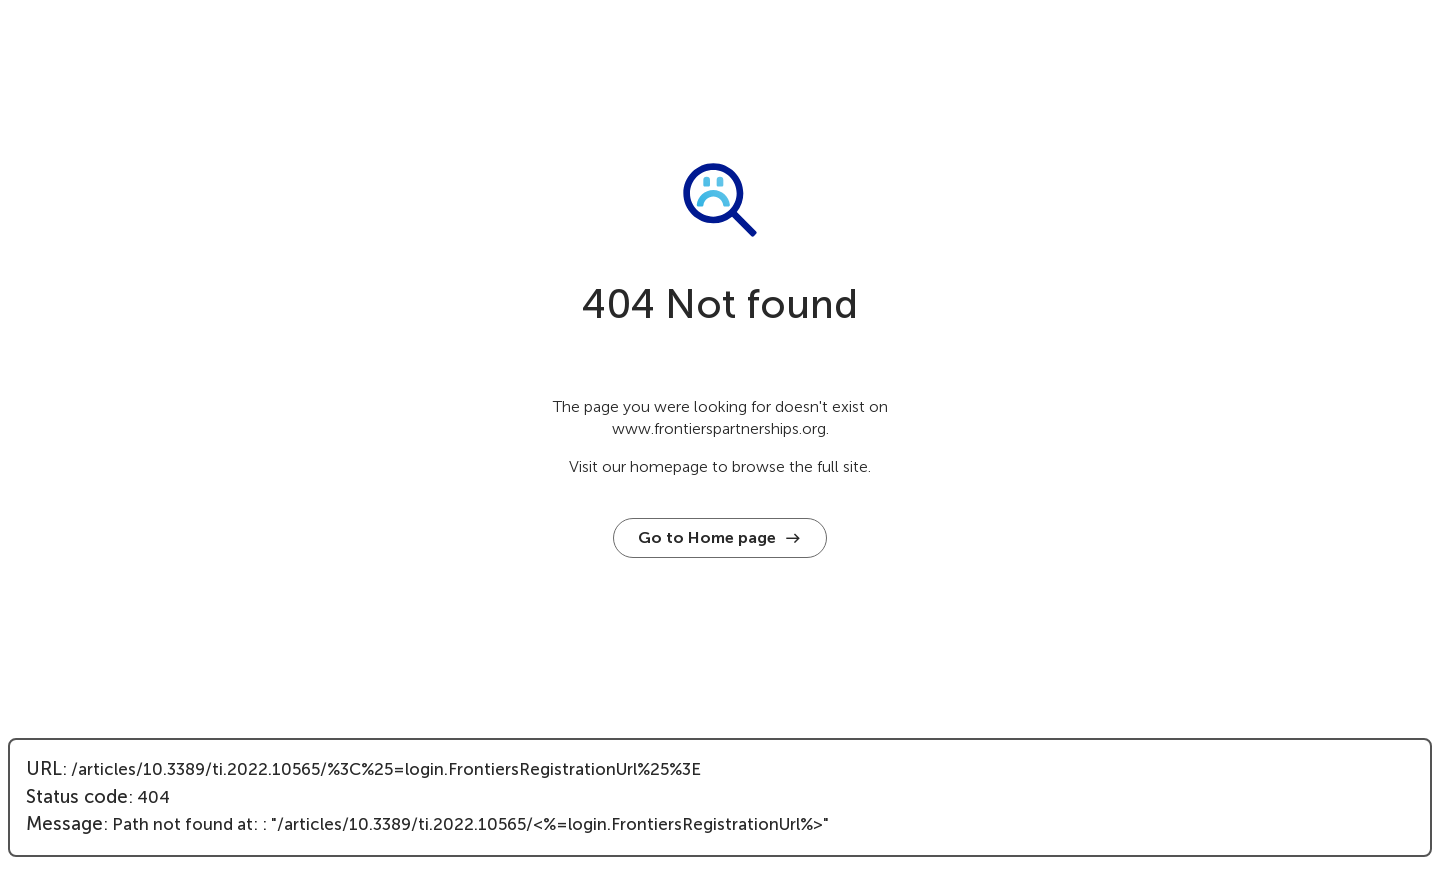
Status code (77, 797)
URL (44, 769)
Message (64, 824)
